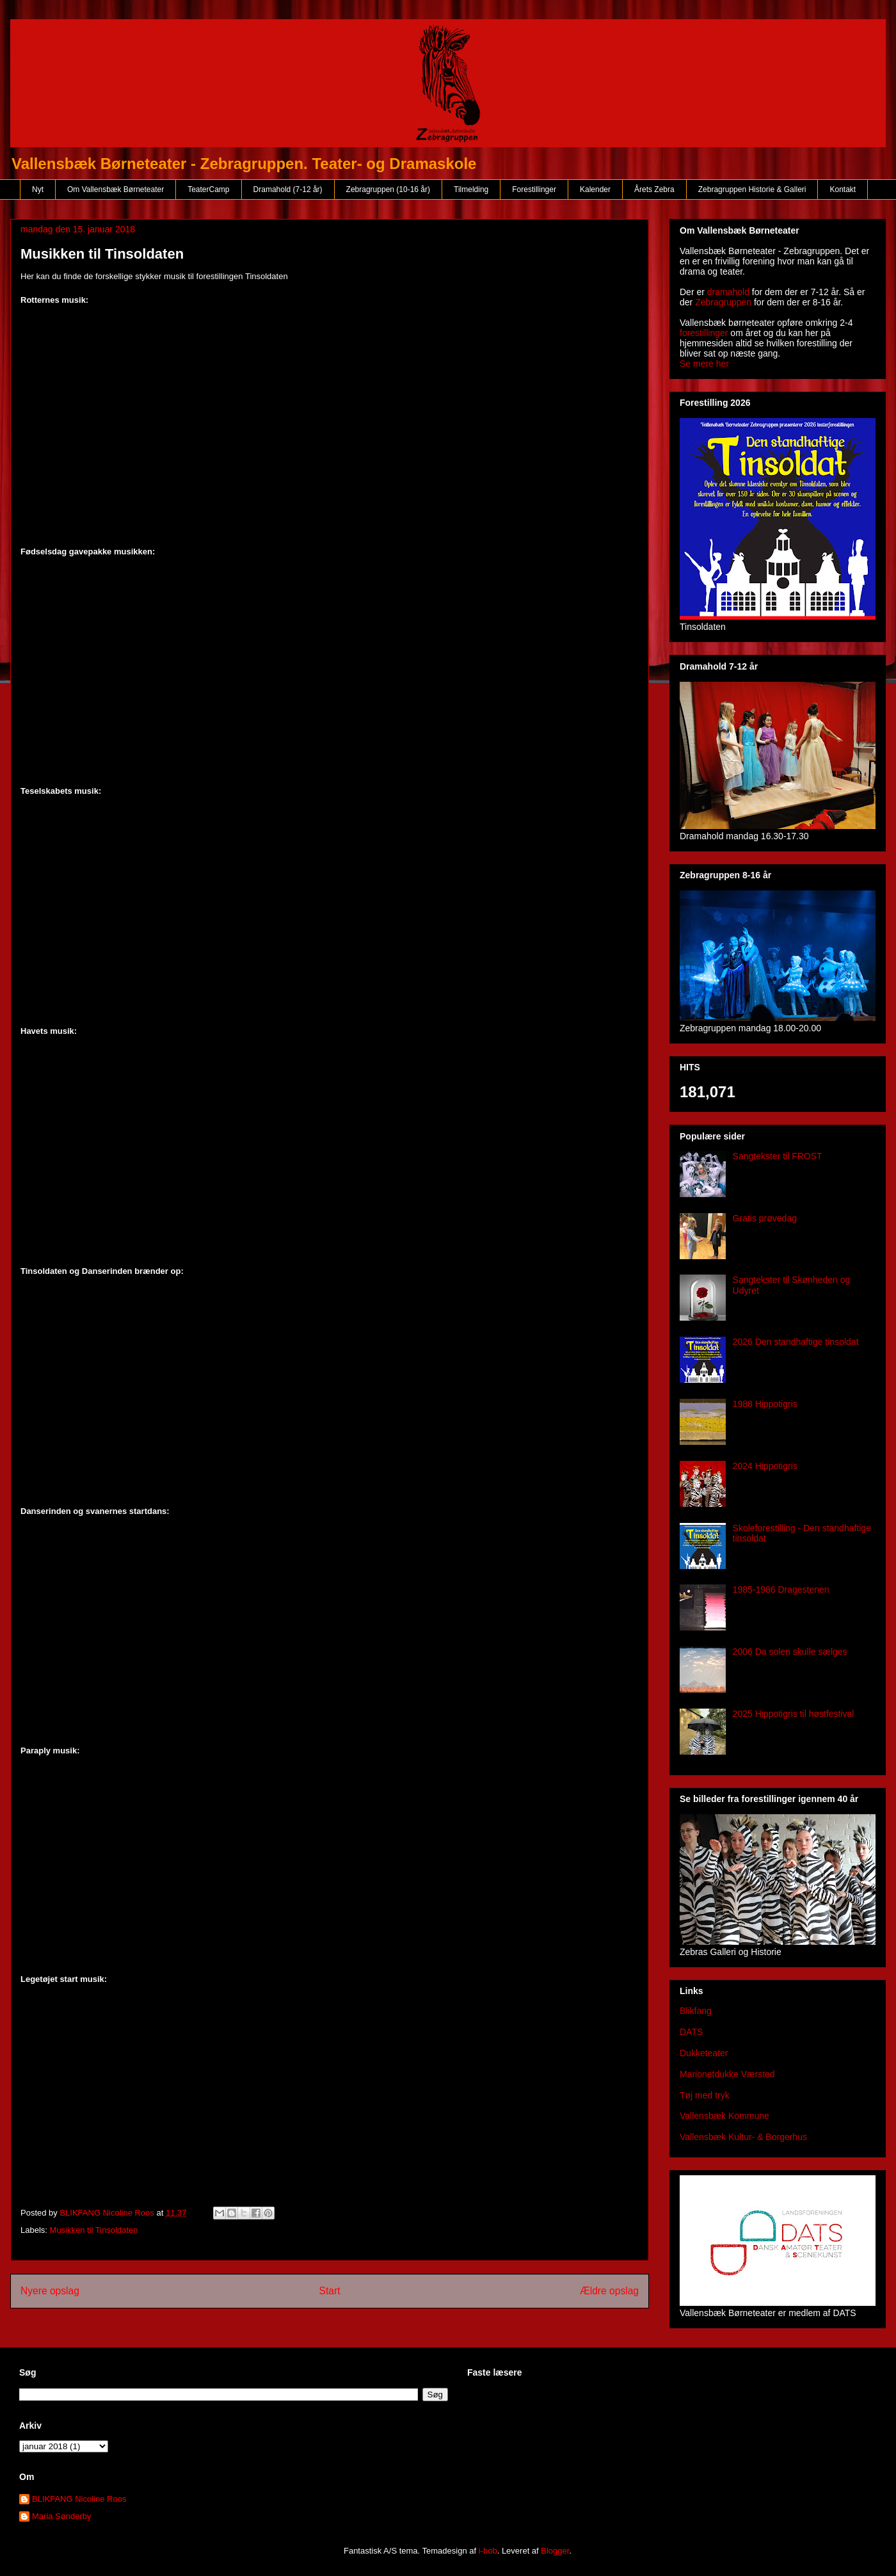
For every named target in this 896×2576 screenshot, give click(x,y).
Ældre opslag (609, 2290)
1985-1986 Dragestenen (781, 1589)
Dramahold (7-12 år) (288, 189)
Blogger (555, 2551)
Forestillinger (534, 189)
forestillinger (704, 333)
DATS (691, 2032)
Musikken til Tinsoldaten (94, 2230)
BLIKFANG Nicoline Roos (79, 2499)
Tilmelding (471, 189)
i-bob (488, 2551)
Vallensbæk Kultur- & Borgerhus (743, 2137)
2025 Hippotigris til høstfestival (793, 1714)
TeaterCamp (208, 189)
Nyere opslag (49, 2290)
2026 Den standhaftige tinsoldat (796, 1342)
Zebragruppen (723, 302)
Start (329, 2290)
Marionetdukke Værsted (727, 2074)
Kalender (595, 189)
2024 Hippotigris (765, 1466)
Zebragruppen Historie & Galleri (752, 189)
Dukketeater (704, 2053)
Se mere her (704, 363)
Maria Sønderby (61, 2516)
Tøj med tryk (705, 2095)
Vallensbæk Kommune (724, 2116)
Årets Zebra (654, 189)
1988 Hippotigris (765, 1404)
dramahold (728, 292)
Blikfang (696, 2011)
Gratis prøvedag (765, 1218)
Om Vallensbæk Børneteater (115, 189)
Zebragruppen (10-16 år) (388, 189)
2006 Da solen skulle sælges (790, 1651)
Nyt (38, 189)
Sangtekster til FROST (777, 1156)
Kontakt (842, 189)
